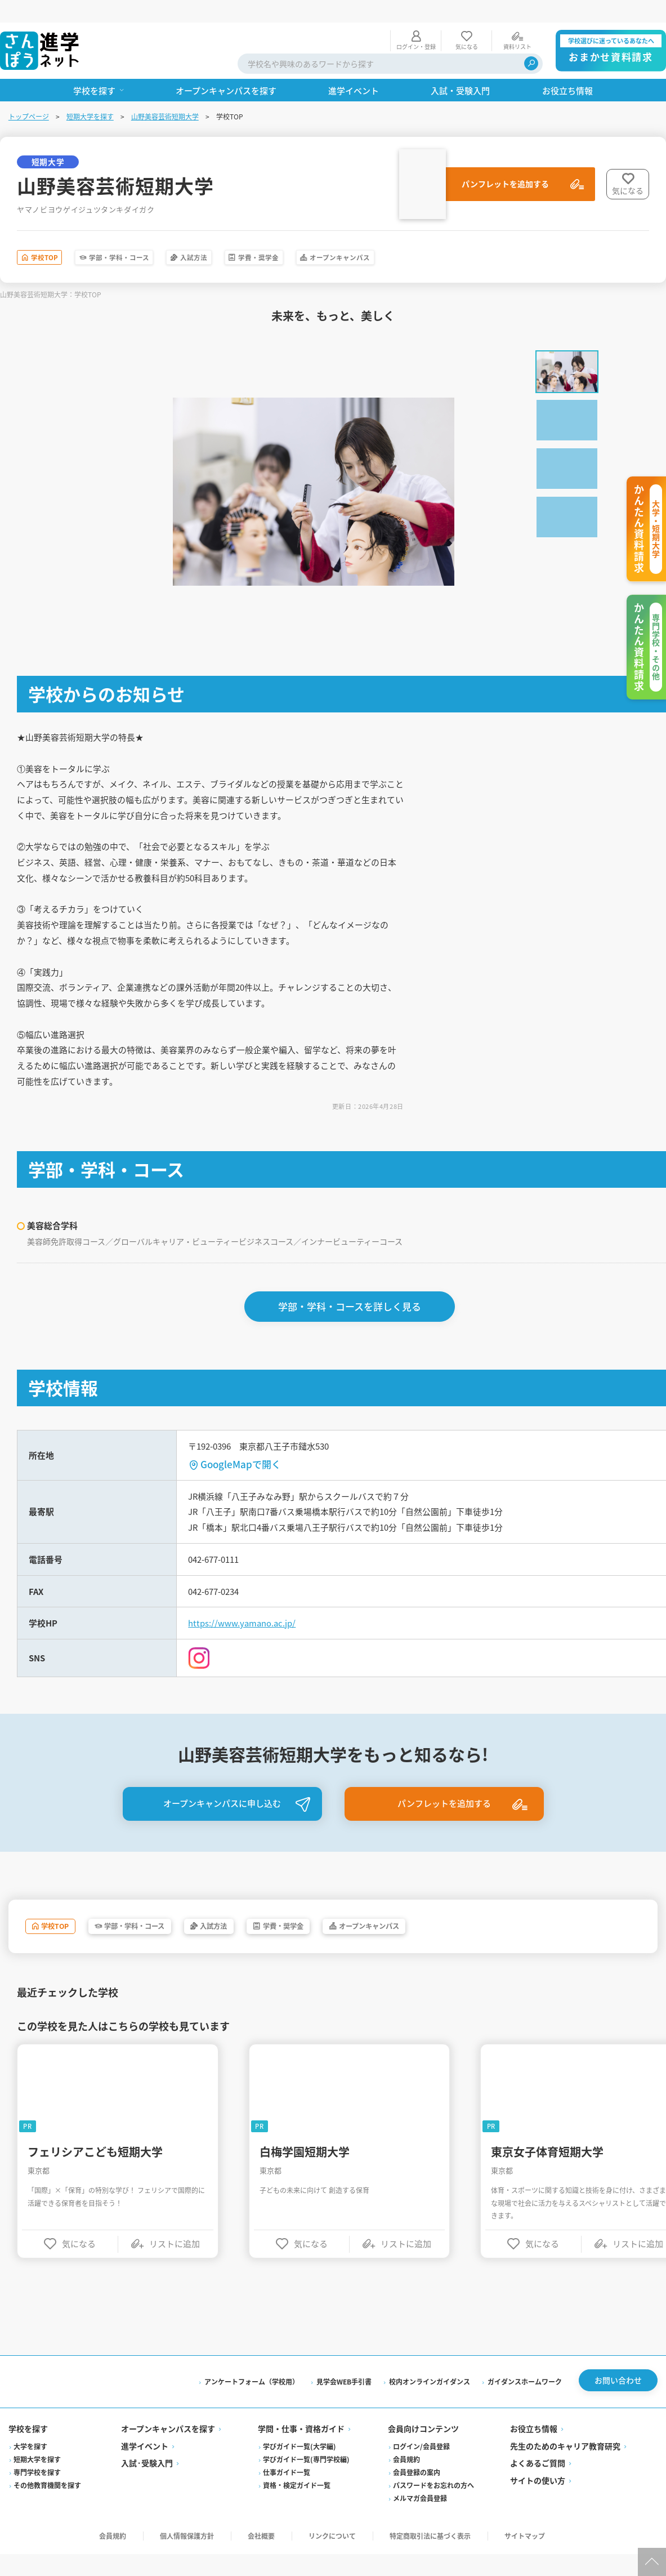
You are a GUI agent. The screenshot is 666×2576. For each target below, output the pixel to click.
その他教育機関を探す (48, 2507)
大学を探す (31, 2469)
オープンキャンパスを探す (169, 2451)
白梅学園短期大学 (306, 2172)
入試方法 (253, 236)
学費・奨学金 (338, 236)
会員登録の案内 (416, 2494)
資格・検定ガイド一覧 (297, 2507)
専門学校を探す (37, 2494)
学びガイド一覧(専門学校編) (306, 2481)
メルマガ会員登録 (420, 2520)
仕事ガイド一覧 (287, 2494)
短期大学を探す (90, 94)
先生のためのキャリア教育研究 (564, 2468)
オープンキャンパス (446, 236)
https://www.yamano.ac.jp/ (247, 1640)
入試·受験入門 (147, 2486)
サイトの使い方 (537, 2502)
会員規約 (406, 2481)
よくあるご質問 (537, 2486)
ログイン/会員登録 (421, 2469)
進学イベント (145, 2468)
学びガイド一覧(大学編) (300, 2469)
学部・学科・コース (154, 236)
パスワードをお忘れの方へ (433, 2507)
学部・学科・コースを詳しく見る (350, 1316)
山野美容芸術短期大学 (165, 94)
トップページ (29, 94)
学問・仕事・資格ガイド (301, 2451)
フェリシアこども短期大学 (96, 2172)
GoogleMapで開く (242, 1475)
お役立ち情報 (533, 2451)
